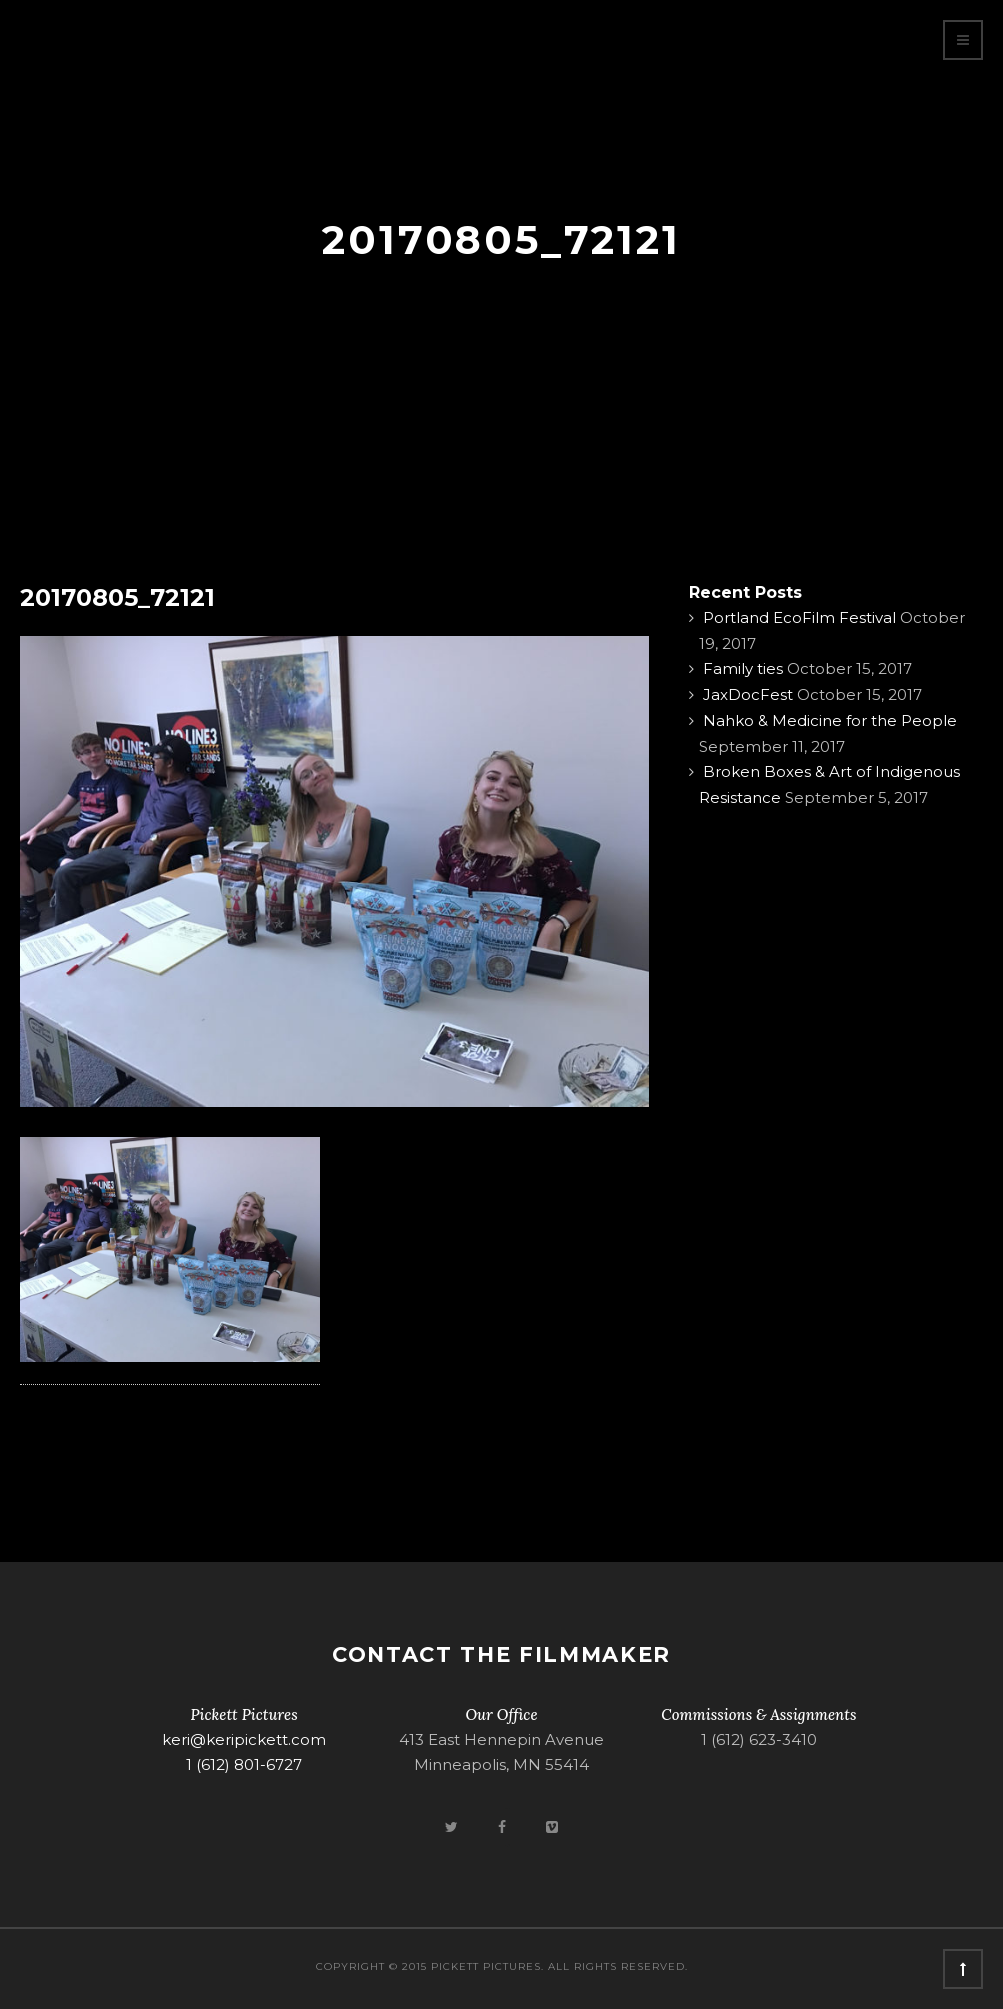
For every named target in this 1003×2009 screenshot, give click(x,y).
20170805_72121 (117, 597)
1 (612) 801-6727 (244, 1764)
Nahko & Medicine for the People (830, 720)
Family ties (743, 668)
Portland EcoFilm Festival (799, 617)
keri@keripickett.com (244, 1739)
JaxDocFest (748, 694)
